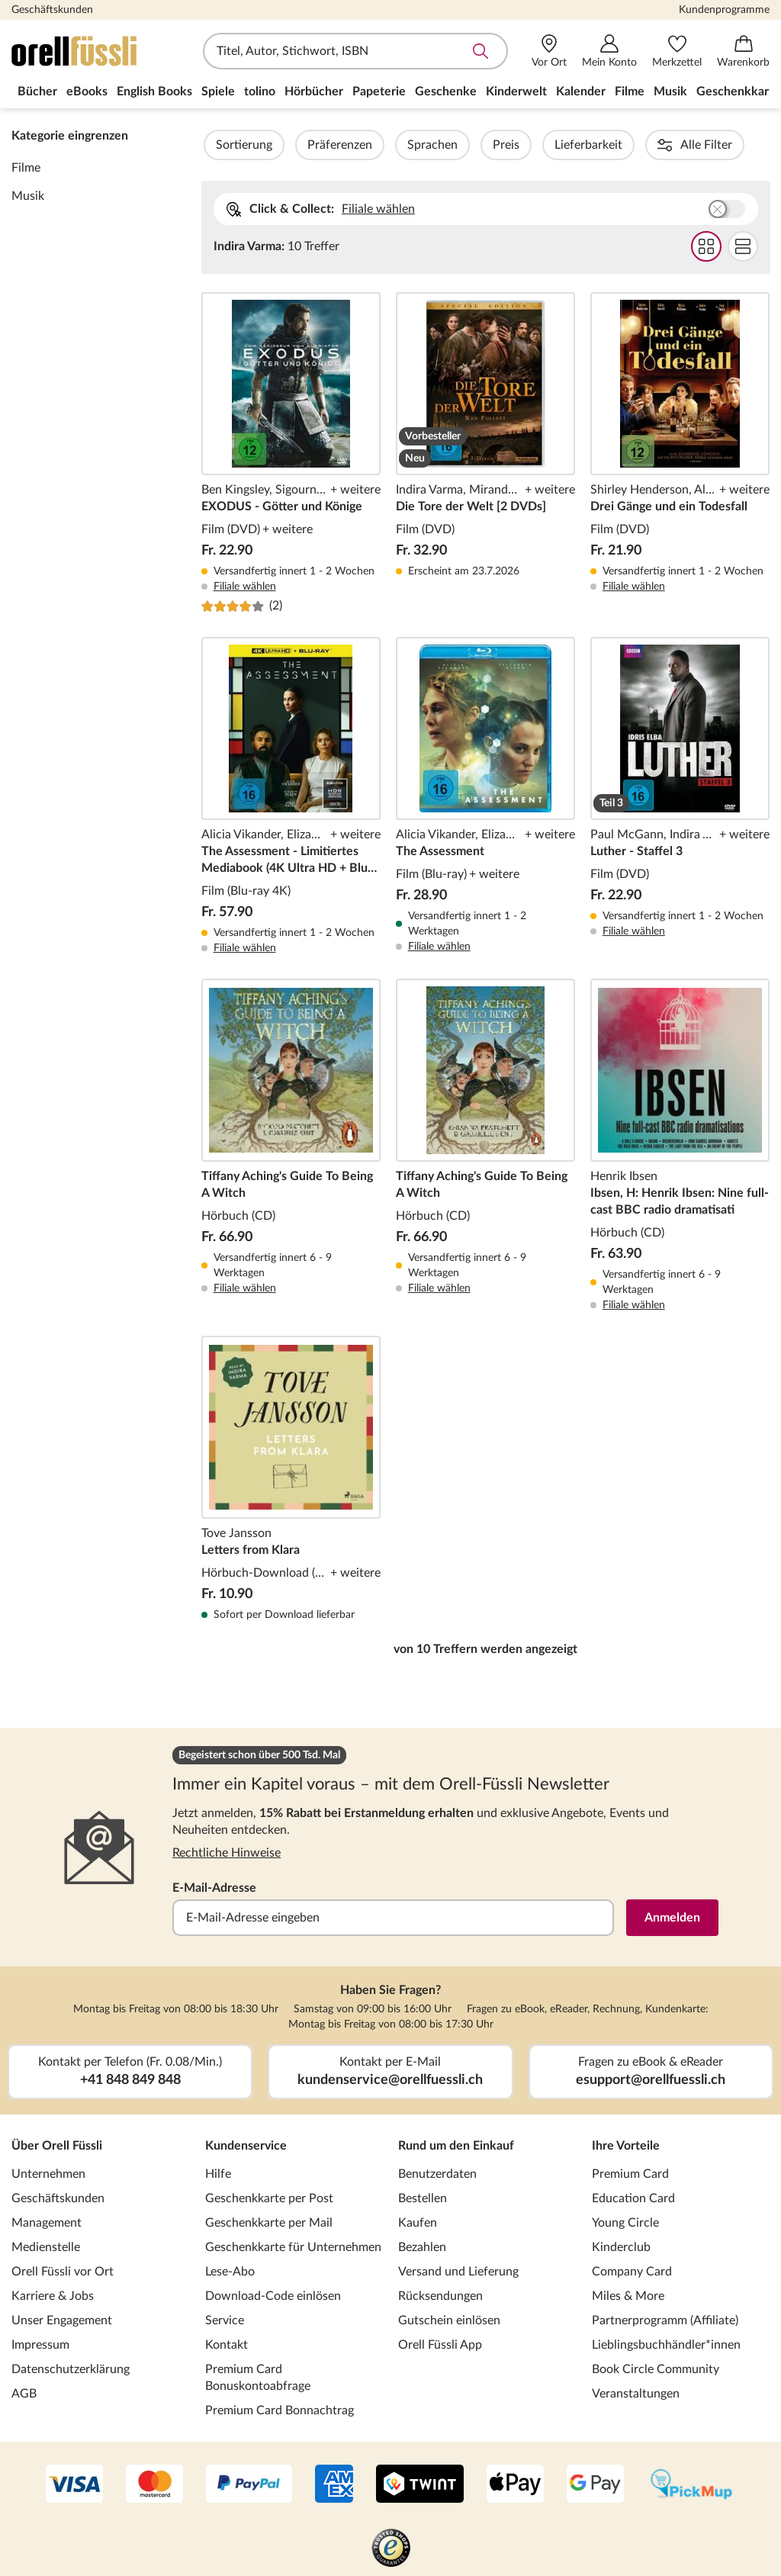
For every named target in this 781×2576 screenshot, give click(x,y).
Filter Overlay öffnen (219, 145)
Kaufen (417, 2223)
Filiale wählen (378, 209)
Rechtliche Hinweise (226, 1853)
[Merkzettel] (677, 51)
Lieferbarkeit (630, 145)
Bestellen (422, 2198)
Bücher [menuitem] (37, 91)
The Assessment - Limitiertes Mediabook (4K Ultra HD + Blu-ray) (291, 796)
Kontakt (226, 2345)
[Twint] (420, 2485)
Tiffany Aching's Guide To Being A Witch (291, 1146)
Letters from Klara (291, 1479)
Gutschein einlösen (449, 2320)
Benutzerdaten (437, 2174)
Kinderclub (621, 2247)
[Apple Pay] (515, 2485)
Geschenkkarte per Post (269, 2198)
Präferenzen (381, 145)
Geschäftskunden (52, 10)
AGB (24, 2394)
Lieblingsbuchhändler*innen (666, 2345)
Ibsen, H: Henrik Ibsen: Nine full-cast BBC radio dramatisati (680, 1146)
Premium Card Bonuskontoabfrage (257, 2377)
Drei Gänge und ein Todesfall (680, 453)
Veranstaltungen (636, 2394)
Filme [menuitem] (629, 91)
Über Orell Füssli (56, 2146)
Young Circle (625, 2223)
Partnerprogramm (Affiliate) (665, 2320)
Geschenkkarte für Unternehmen (293, 2247)
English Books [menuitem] (154, 91)
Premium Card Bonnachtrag (279, 2410)
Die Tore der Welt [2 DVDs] (485, 453)
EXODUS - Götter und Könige (291, 453)
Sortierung (285, 145)
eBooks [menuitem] (87, 91)
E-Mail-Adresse (214, 1888)
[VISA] (74, 2485)
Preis (547, 145)
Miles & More (628, 2296)
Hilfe (218, 2174)
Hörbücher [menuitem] (313, 91)
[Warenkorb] (743, 51)
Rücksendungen (440, 2296)
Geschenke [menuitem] (446, 91)
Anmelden (672, 1918)
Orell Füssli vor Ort (62, 2272)
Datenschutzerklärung (70, 2369)
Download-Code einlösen (273, 2296)
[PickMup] (691, 2485)
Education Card (633, 2198)
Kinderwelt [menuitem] (516, 91)
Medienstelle (45, 2247)
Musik (27, 196)
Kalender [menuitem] (581, 91)
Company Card (632, 2272)
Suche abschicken (480, 51)
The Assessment (485, 796)
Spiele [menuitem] (218, 91)
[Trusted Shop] (390, 2549)
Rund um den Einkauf (456, 2146)
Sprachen (473, 145)
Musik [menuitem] (670, 91)
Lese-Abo (230, 2272)
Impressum (40, 2345)
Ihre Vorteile (626, 2146)
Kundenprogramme (724, 10)
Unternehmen (48, 2174)
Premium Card (630, 2174)
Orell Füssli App (440, 2345)
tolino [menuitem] (259, 91)
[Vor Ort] (549, 51)
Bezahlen (422, 2247)
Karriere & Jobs (52, 2296)
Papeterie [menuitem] (379, 91)
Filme (25, 168)
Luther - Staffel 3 (680, 796)
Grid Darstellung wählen (705, 246)
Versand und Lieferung (458, 2272)
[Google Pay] (595, 2485)
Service (224, 2320)
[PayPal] (249, 2485)
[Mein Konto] (609, 51)
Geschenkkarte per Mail (269, 2223)
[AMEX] (334, 2485)
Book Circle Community (655, 2369)
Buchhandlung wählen (726, 209)
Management (46, 2223)
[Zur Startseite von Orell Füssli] (99, 51)
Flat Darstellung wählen (742, 246)
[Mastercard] (154, 2485)
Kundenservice (246, 2146)
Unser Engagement (61, 2320)
